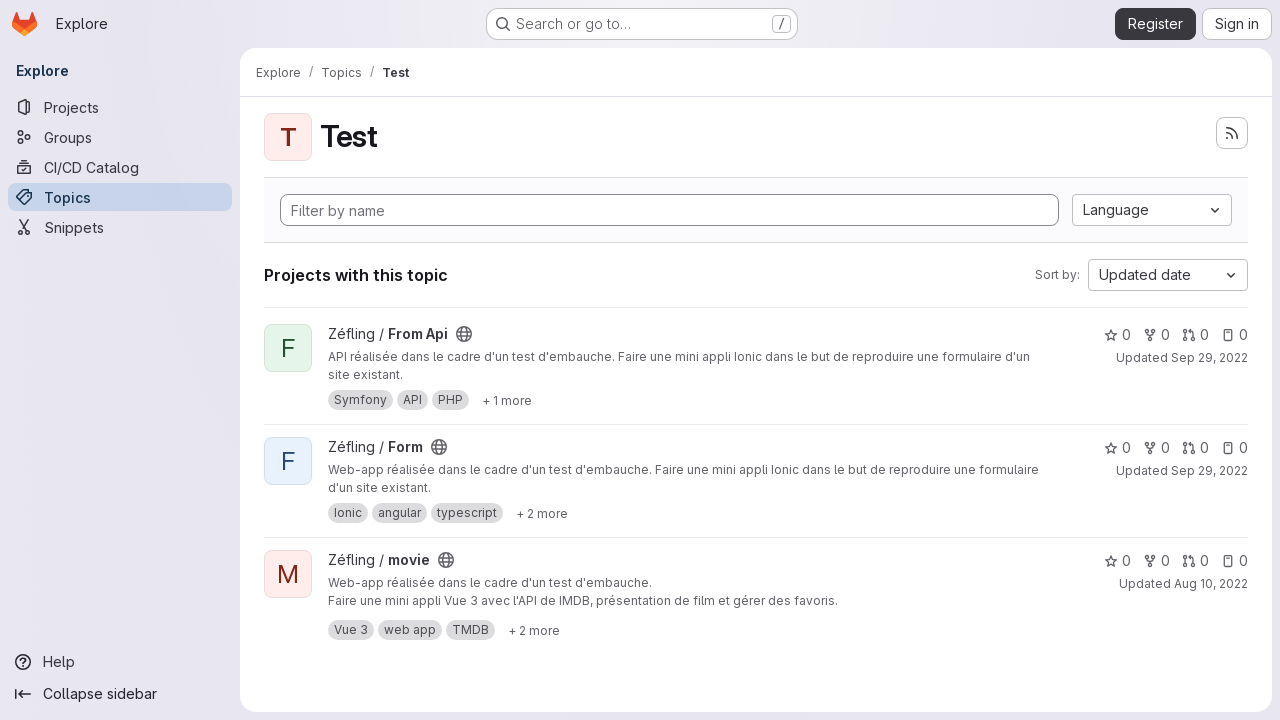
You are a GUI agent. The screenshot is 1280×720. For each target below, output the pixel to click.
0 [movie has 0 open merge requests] (1195, 560)
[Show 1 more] (507, 400)
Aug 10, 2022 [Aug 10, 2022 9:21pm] (1211, 583)
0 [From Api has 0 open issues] (1234, 334)
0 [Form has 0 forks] (1156, 447)
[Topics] (120, 197)
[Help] (120, 662)
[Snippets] (120, 227)
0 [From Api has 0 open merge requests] (1195, 334)
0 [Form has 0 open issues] (1234, 447)
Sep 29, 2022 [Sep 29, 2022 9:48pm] (1209, 357)
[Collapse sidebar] (120, 694)
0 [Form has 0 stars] (1117, 447)
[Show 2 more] (542, 513)
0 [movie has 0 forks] (1156, 560)
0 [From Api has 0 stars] (1117, 334)
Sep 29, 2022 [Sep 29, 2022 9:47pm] (1209, 470)
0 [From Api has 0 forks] (1156, 334)
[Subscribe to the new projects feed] (1232, 133)
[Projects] (120, 107)
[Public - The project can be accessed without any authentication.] (464, 334)
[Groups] (120, 137)
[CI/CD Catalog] (120, 167)
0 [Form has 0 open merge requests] (1195, 447)
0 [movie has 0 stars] (1117, 560)
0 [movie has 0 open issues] (1234, 560)
